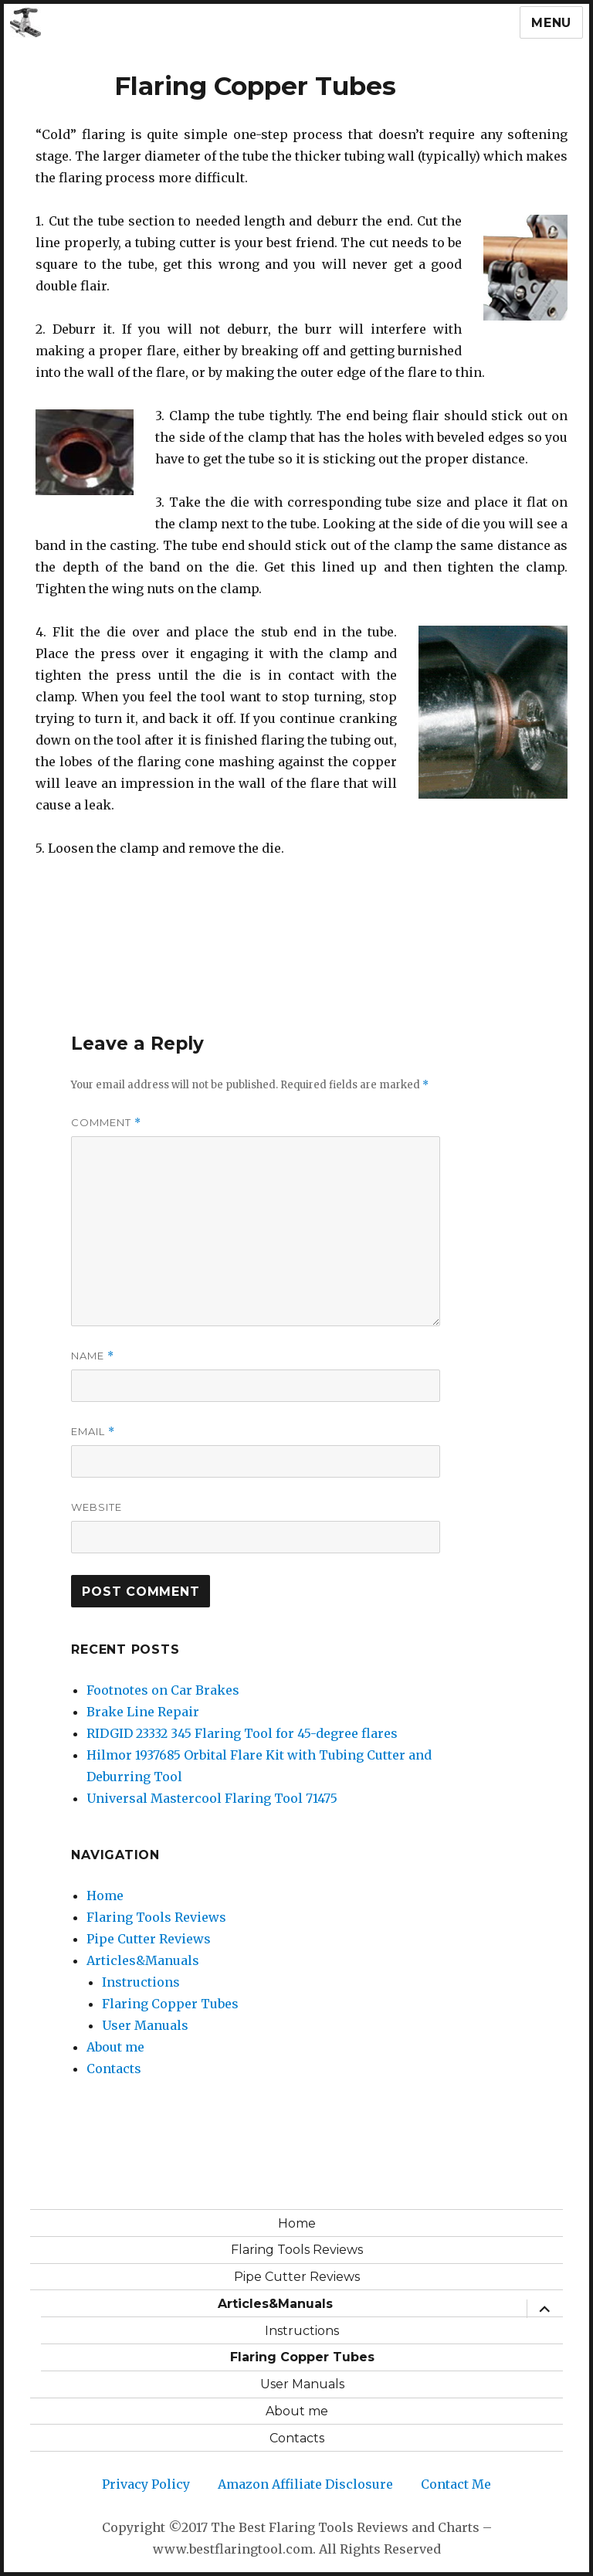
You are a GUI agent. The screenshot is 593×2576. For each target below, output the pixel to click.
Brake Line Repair (142, 1711)
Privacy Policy (146, 2484)
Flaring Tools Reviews (156, 1917)
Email (93, 1431)
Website (96, 1507)
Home (105, 1895)
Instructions (141, 1982)
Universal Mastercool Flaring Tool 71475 (211, 1798)
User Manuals (145, 2025)
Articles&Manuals (142, 1960)
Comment (106, 1122)
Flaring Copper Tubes (170, 2003)
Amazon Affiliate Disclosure (305, 2484)
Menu (551, 22)
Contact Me (456, 2484)
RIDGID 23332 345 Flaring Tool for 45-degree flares (242, 1733)
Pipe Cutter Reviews (148, 1938)
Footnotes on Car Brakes (162, 1690)
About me (115, 2047)
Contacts (113, 2068)
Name (92, 1356)
